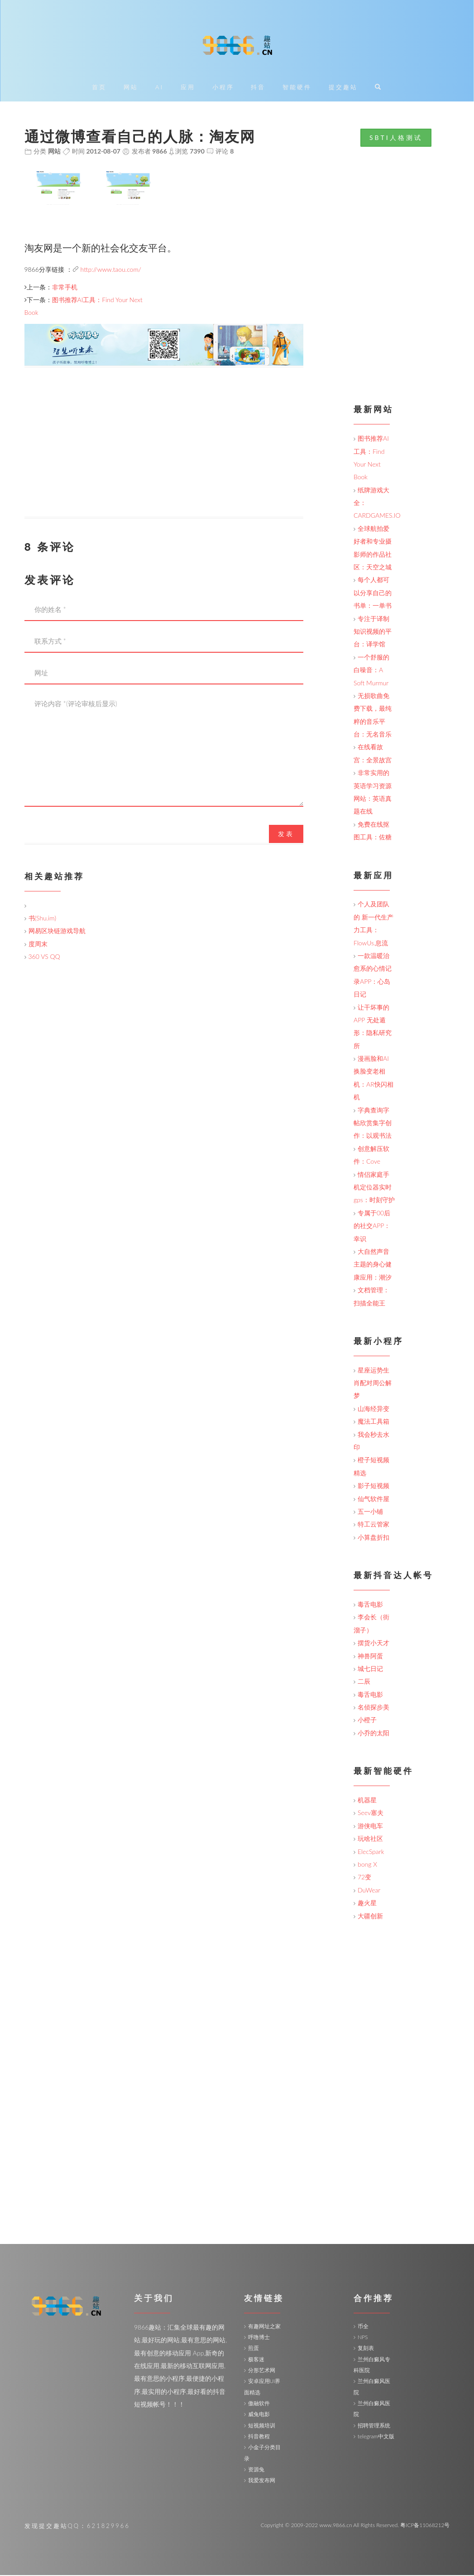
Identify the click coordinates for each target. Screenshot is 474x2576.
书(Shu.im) (43, 919)
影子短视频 (373, 1486)
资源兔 (256, 2470)
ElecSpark (371, 1852)
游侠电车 (370, 1826)
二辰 (364, 1682)
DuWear (369, 1890)
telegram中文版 (376, 2437)
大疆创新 (370, 1916)
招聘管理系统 (374, 2425)
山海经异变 (373, 1409)
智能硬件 (296, 88)
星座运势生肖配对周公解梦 (373, 1383)
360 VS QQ (44, 957)
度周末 (38, 944)
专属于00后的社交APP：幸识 (372, 1226)
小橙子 (367, 1720)
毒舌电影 (370, 1605)
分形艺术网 (261, 2371)
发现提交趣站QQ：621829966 (77, 2526)
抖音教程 (259, 2437)
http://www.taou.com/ (111, 270)
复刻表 (366, 2348)
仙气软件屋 (373, 1499)
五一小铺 (370, 1512)
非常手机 (64, 287)
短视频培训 (261, 2425)
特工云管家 (373, 1525)
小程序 (223, 88)
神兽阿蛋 (370, 1656)
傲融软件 (259, 2404)
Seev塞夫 (370, 1813)
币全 (363, 2326)
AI (159, 88)
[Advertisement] (164, 454)
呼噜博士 (259, 2338)
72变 (364, 1878)
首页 (99, 88)
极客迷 (256, 2359)
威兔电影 (259, 2415)
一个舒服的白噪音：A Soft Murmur (371, 670)
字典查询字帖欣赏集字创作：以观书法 (373, 1123)
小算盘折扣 (373, 1537)
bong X (367, 1865)
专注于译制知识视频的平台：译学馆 (373, 632)
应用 (188, 88)
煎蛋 (253, 2348)
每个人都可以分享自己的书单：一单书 (373, 593)
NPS (363, 2338)
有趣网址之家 (264, 2326)
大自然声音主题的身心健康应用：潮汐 (373, 1265)
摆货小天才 (373, 1643)
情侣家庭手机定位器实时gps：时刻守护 (374, 1187)
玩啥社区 (370, 1839)
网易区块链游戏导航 (57, 931)
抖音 (258, 88)
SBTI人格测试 (395, 138)
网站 (131, 88)
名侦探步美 (373, 1708)
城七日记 (370, 1669)
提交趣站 (343, 88)
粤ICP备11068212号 (425, 2525)
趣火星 (367, 1903)
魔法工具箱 (373, 1422)
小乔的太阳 (373, 1734)
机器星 (367, 1801)
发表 (286, 834)
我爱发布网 (261, 2481)
